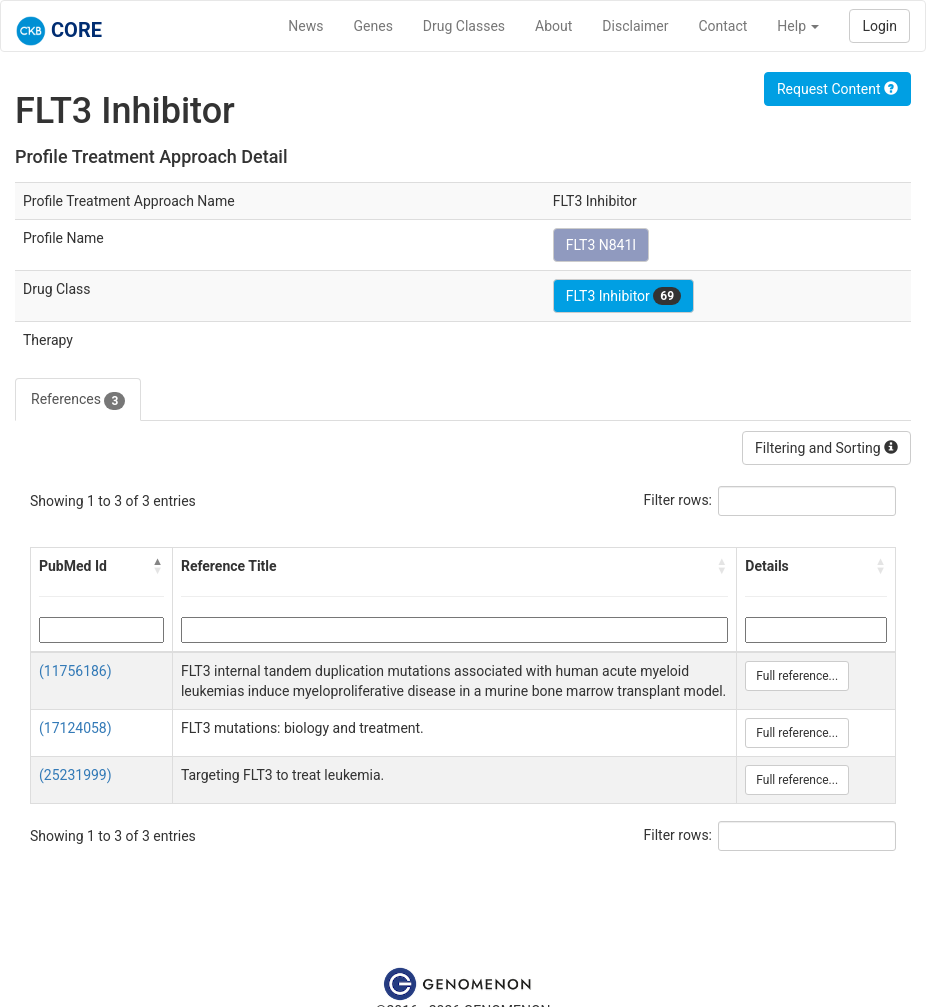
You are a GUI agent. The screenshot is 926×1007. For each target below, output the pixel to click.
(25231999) (75, 775)
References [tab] (78, 400)
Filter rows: (678, 500)
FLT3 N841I (601, 245)
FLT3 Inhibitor (623, 296)
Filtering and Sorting (826, 448)
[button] (158, 566)
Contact (722, 26)
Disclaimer (635, 26)
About (553, 26)
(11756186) (75, 671)
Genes (373, 26)
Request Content (837, 89)
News (305, 26)
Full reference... (797, 676)
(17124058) (75, 728)
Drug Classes (464, 26)
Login (879, 26)
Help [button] (798, 26)
